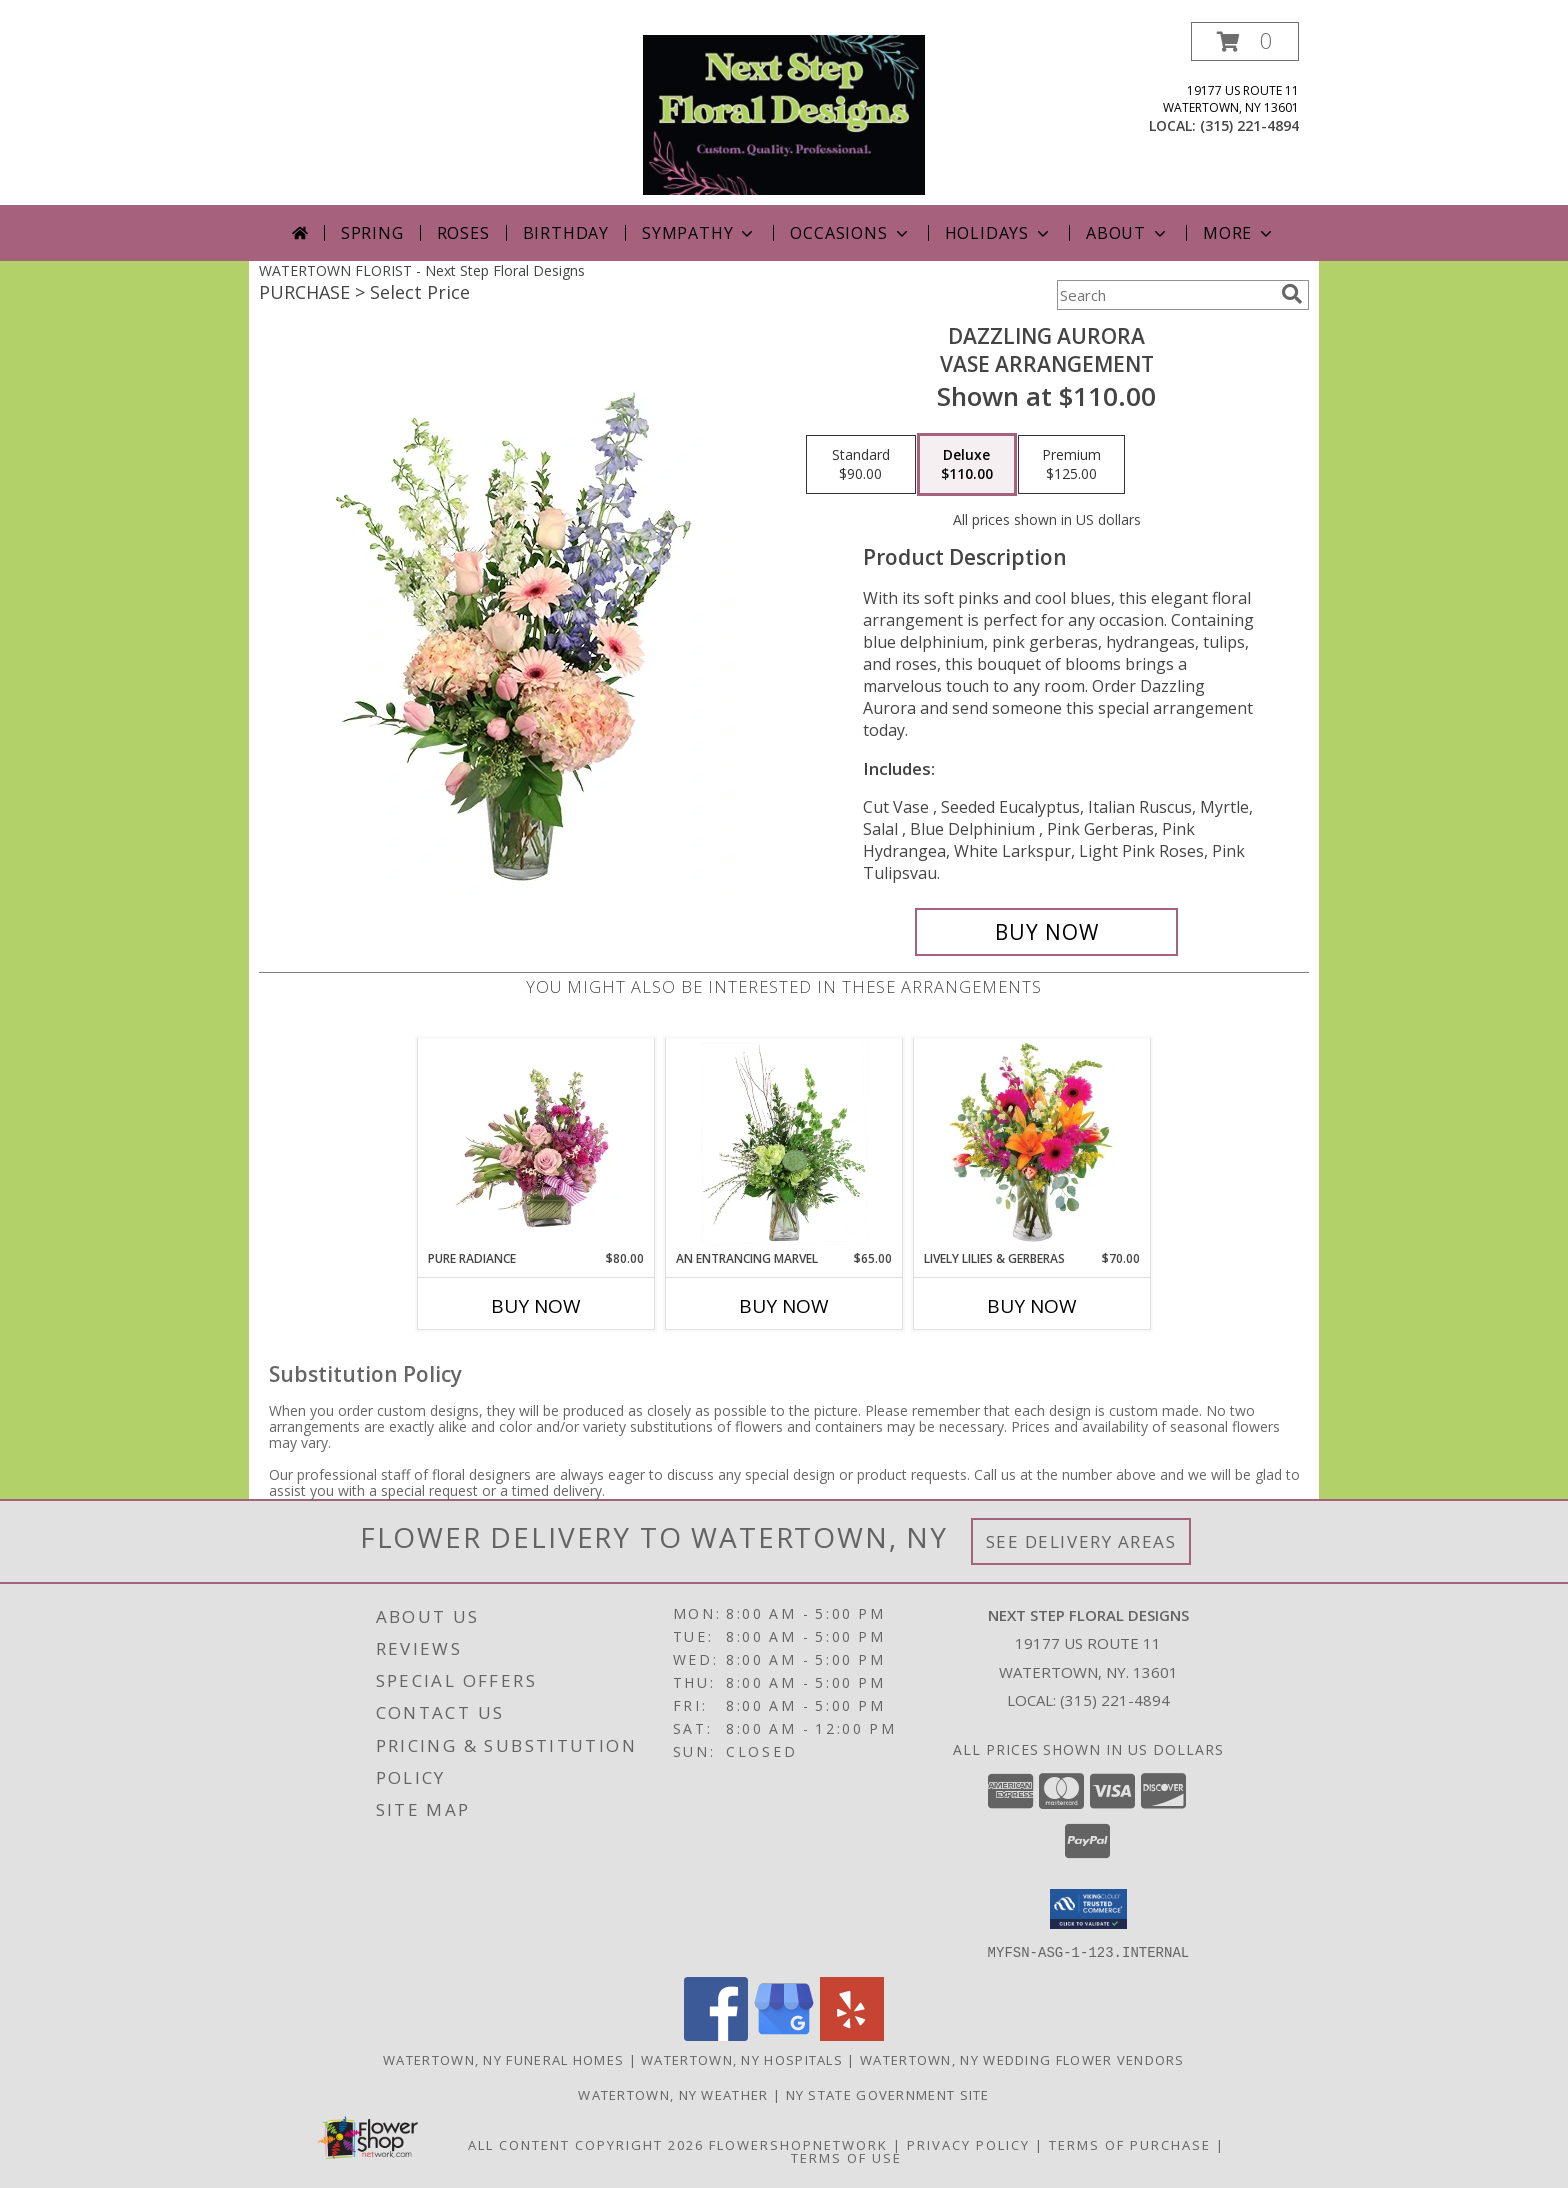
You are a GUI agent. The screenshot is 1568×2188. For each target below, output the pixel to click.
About (1128, 233)
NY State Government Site (888, 2094)
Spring (372, 233)
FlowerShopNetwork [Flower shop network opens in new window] (798, 2144)
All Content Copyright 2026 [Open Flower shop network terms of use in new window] (586, 2144)
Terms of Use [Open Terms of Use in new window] (846, 2157)
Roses (463, 233)
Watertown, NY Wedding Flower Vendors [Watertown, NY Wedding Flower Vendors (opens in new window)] (1022, 2059)
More (1239, 233)
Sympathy (699, 233)
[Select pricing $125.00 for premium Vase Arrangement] (1071, 465)
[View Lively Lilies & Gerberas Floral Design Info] (1032, 1144)
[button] (1245, 41)
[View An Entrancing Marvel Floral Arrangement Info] (784, 1144)
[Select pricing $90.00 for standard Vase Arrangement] (861, 465)
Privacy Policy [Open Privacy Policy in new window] (968, 2144)
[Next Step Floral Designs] (784, 113)
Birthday (566, 233)
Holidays (999, 233)
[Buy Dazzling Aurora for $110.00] (1046, 932)
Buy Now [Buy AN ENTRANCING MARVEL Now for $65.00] (784, 1306)
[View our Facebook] (716, 2034)
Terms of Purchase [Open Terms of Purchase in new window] (1130, 2144)
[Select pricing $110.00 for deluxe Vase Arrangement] (967, 465)
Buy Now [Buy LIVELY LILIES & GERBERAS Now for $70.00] (1032, 1306)
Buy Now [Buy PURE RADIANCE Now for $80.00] (536, 1306)
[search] (1292, 294)
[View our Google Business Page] (784, 2034)
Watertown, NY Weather (673, 2094)
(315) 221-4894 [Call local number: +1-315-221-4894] (1249, 125)
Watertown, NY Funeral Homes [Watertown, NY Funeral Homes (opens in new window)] (503, 2059)
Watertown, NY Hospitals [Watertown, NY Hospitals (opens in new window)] (742, 2059)
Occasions (850, 233)
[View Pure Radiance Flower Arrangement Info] (536, 1144)
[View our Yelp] (852, 2034)
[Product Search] (1165, 295)
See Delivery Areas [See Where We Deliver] (1081, 1541)
